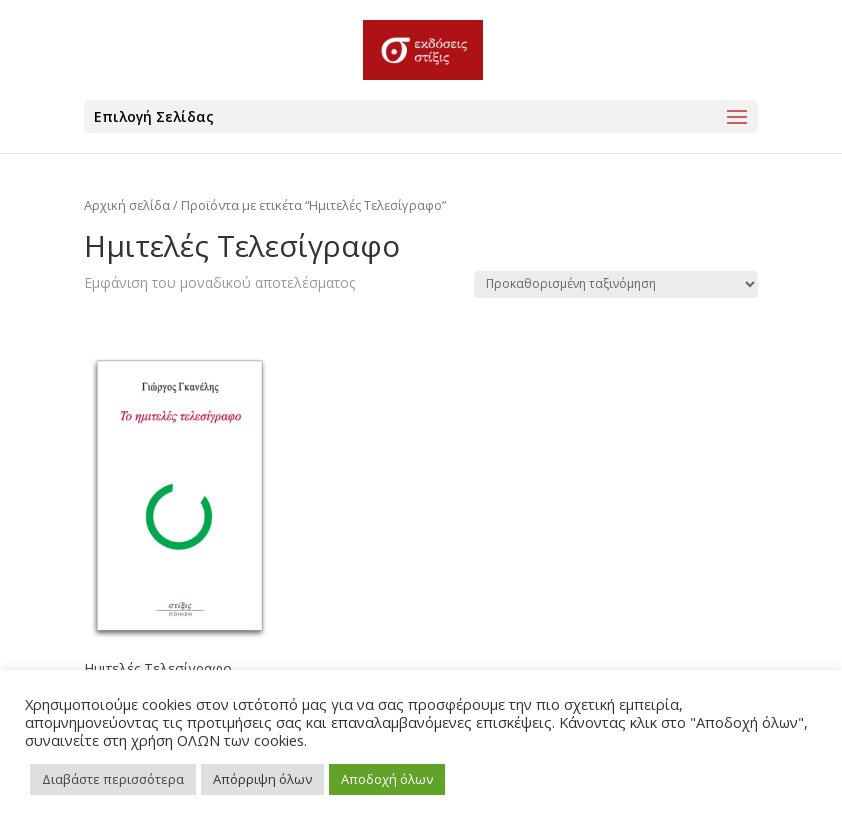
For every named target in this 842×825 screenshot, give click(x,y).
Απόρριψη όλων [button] (262, 779)
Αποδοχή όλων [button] (387, 779)
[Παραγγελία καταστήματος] (616, 284)
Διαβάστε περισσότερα (113, 779)
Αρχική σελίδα (127, 205)
